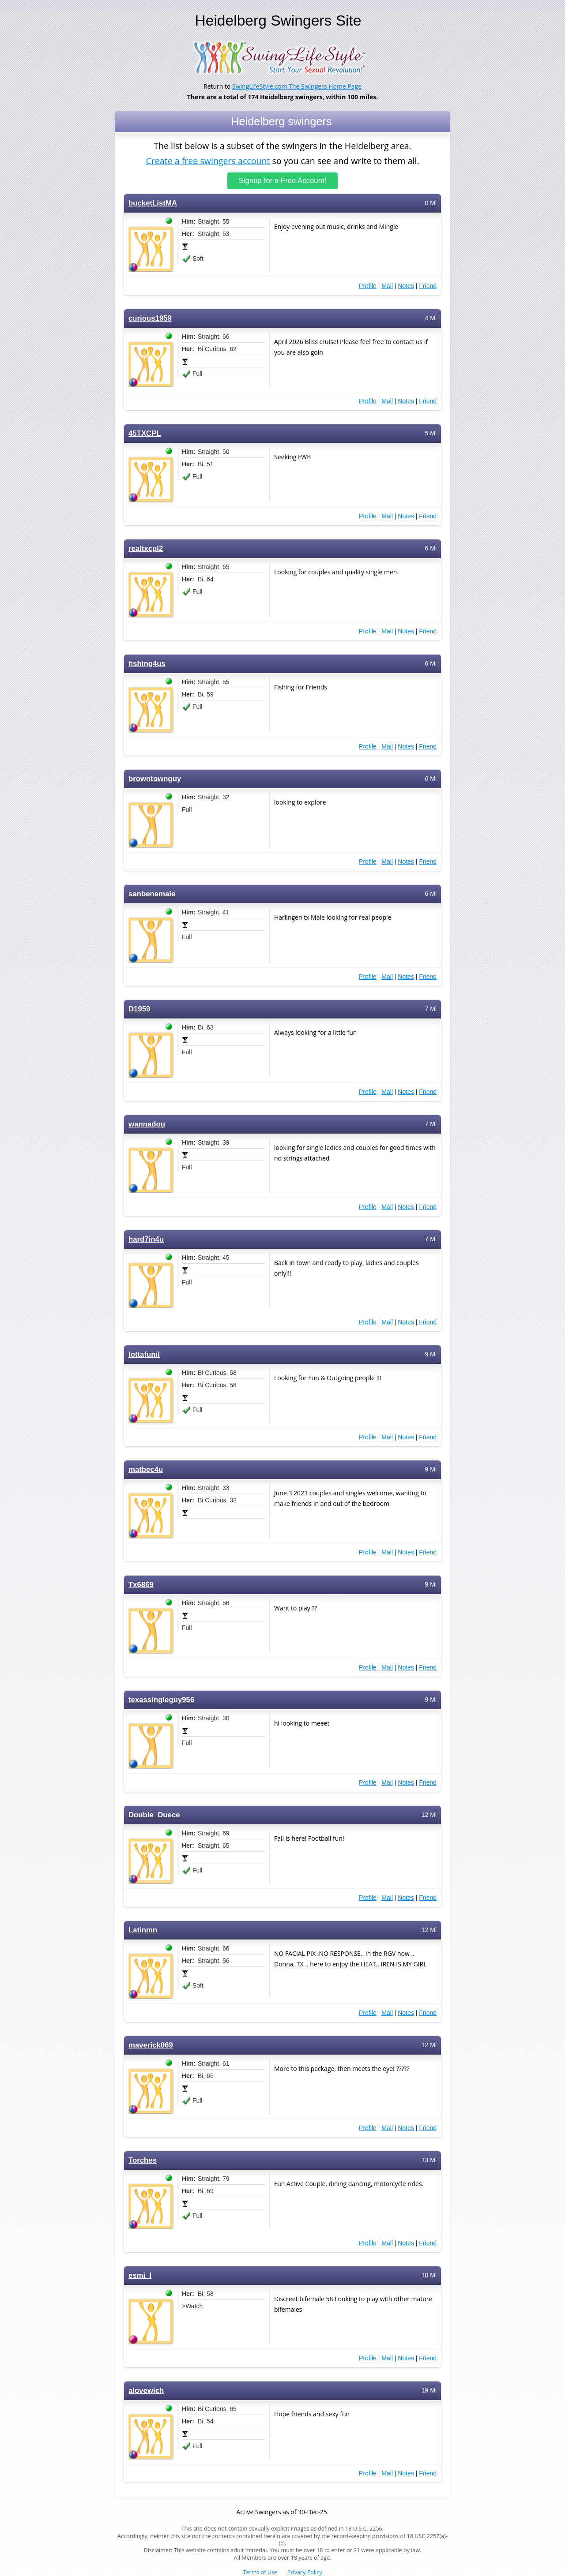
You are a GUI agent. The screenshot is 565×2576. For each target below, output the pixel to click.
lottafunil (144, 1354)
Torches (142, 2160)
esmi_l (139, 2275)
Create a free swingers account (208, 160)
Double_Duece (154, 1815)
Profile (368, 285)
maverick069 (150, 2045)
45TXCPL (144, 433)
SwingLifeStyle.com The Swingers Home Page (297, 86)
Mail (387, 285)
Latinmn (142, 1930)
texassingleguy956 (161, 1700)
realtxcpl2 (145, 548)
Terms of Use (260, 2572)
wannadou (146, 1124)
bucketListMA (152, 203)
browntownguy (154, 779)
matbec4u (145, 1469)
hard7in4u (146, 1239)
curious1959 (150, 318)
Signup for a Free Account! (283, 180)
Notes (406, 285)
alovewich (146, 2390)
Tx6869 (141, 1584)
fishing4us (147, 663)
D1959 (139, 1009)
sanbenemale (151, 894)
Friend (428, 285)
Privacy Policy (304, 2572)
